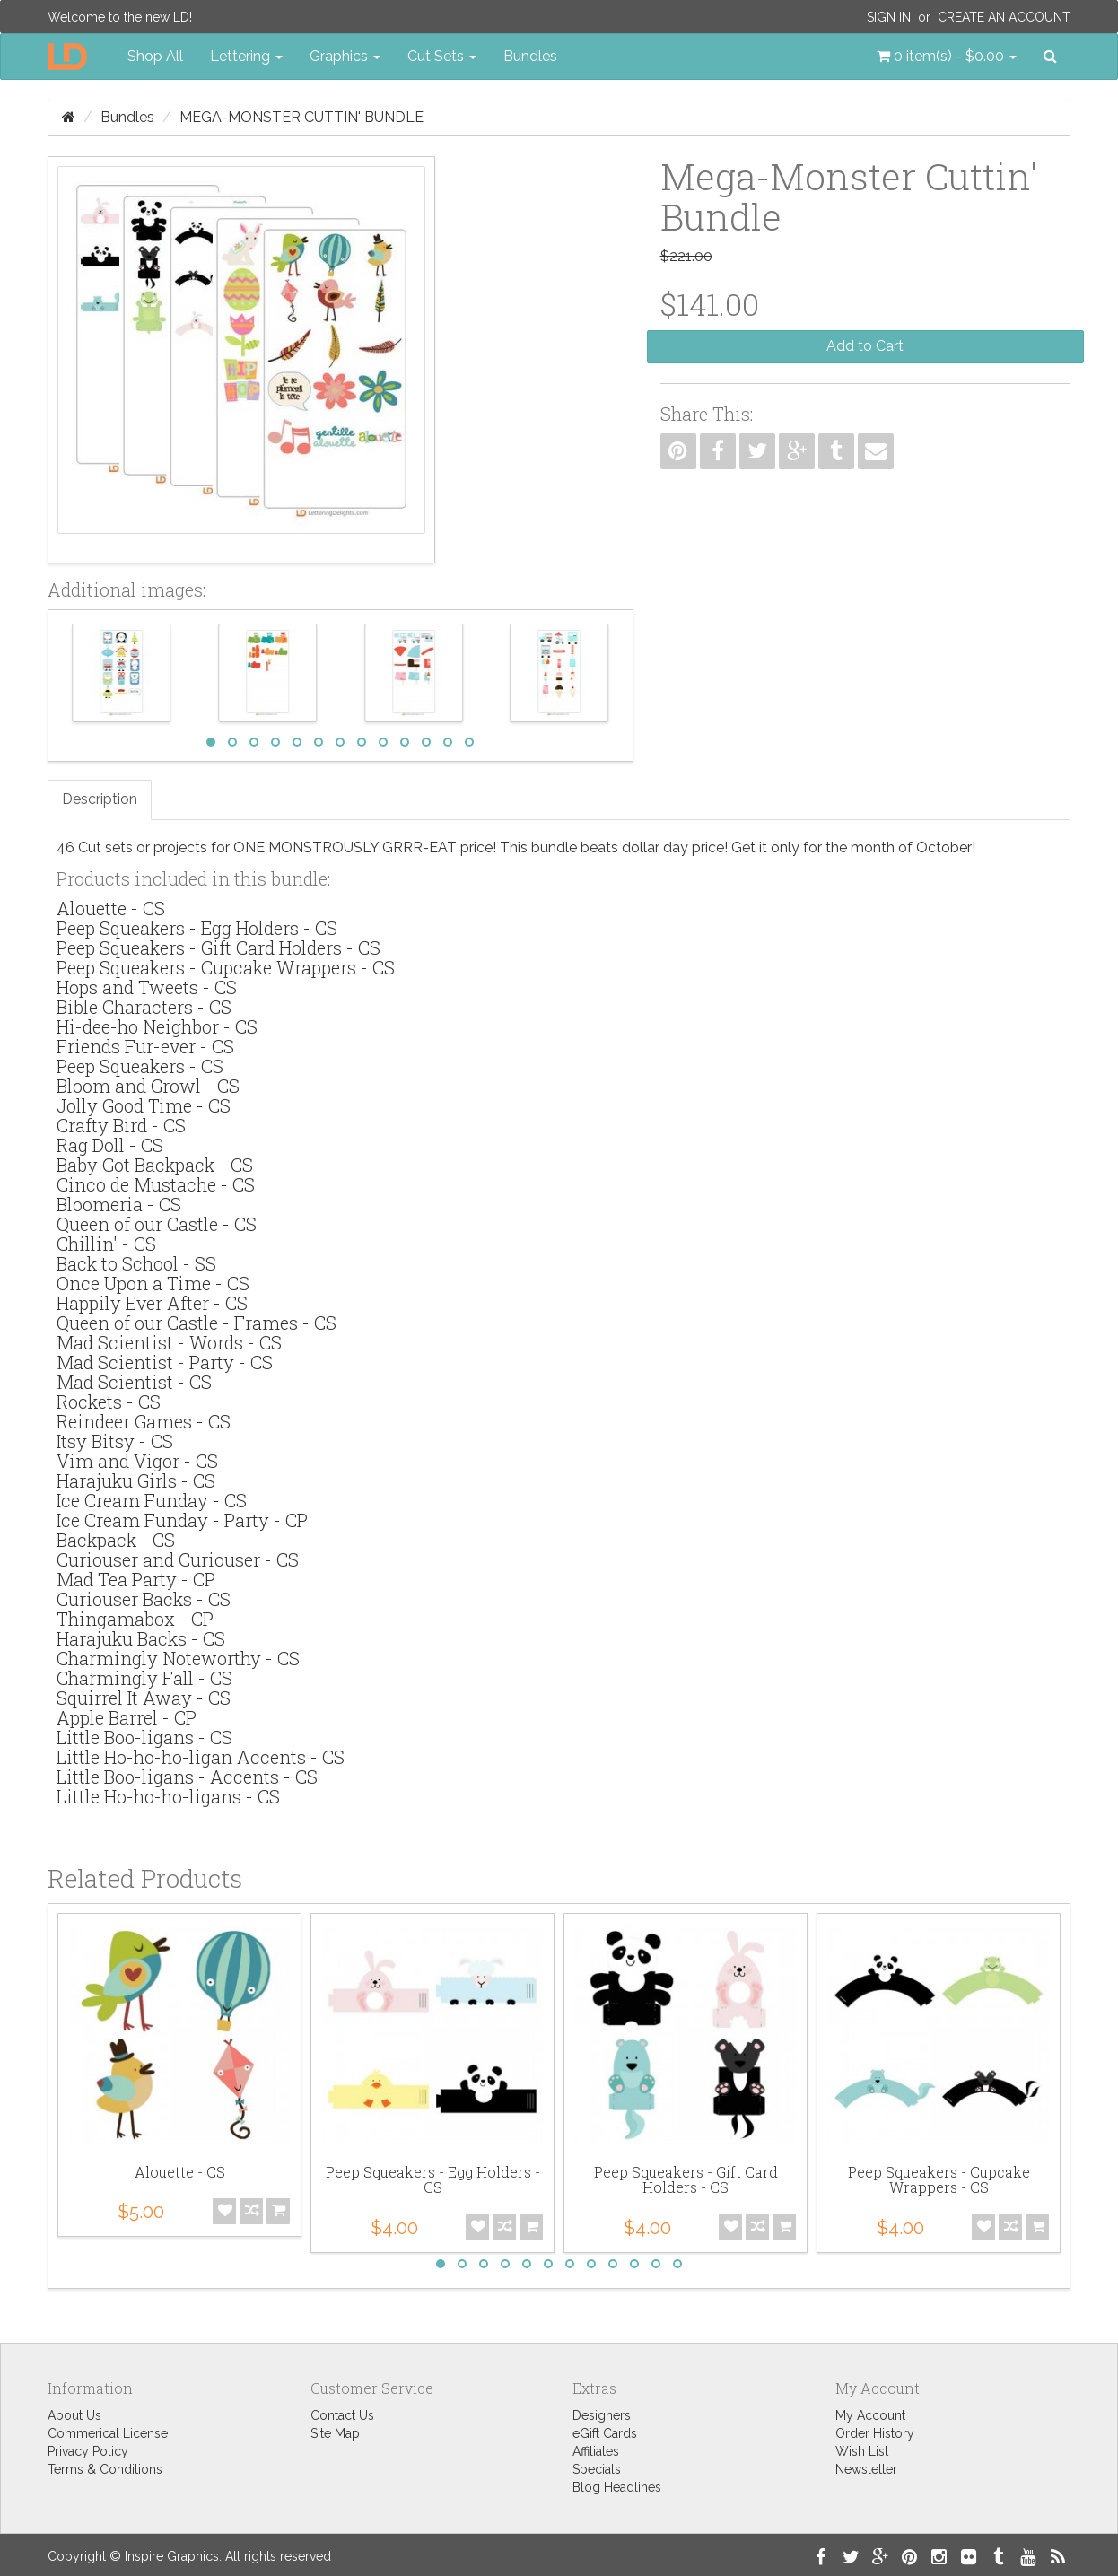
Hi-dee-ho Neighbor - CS (157, 1026)
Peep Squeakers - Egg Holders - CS (197, 927)
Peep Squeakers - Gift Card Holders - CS (218, 947)
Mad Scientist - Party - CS (165, 1362)
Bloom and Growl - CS (148, 1085)
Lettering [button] (246, 56)
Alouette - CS (111, 908)
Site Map (335, 2433)
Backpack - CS (116, 1539)
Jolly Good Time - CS (144, 1105)
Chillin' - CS (106, 1243)
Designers (601, 2415)
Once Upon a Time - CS (153, 1283)
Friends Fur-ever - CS (145, 1046)
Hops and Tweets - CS (147, 987)
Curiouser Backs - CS (144, 1599)
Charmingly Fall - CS (144, 1678)
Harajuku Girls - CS (136, 1480)
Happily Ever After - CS (152, 1302)
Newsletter (866, 2469)
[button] (946, 56)
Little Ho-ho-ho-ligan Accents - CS (201, 1756)
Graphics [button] (345, 56)
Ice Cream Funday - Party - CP (182, 1520)
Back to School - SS (136, 1263)
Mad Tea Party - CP (136, 1579)
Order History (874, 2433)
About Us (74, 2415)
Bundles (530, 56)
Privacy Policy (88, 2451)
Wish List (861, 2451)
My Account (870, 2415)
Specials (596, 2469)
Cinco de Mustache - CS (156, 1184)
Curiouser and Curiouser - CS (178, 1559)
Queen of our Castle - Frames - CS (196, 1322)
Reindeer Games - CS (144, 1421)
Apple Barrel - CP (127, 1717)
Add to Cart (865, 345)
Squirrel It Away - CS (144, 1697)
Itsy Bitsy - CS (115, 1441)
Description (99, 799)
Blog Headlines (616, 2487)
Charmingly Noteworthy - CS (178, 1658)
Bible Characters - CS (144, 1006)
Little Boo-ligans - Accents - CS (187, 1776)
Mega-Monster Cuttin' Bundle (301, 117)
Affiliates (595, 2451)
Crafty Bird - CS (121, 1125)
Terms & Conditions (105, 2469)
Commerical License (108, 2433)
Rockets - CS (109, 1401)
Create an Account (1004, 17)
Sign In (889, 17)
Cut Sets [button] (441, 56)
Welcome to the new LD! (120, 17)
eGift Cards (604, 2433)
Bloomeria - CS (119, 1204)
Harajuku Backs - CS (141, 1638)
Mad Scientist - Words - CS (169, 1342)
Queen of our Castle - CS (157, 1224)
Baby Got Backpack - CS (155, 1164)
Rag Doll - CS (110, 1145)
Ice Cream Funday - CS (152, 1500)
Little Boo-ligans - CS (144, 1737)
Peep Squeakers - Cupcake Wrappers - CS (226, 967)
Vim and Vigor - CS (137, 1460)
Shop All (155, 56)
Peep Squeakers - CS (140, 1066)
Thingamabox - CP (135, 1618)
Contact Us (342, 2415)
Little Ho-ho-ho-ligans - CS (168, 1796)
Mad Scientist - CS (134, 1381)
